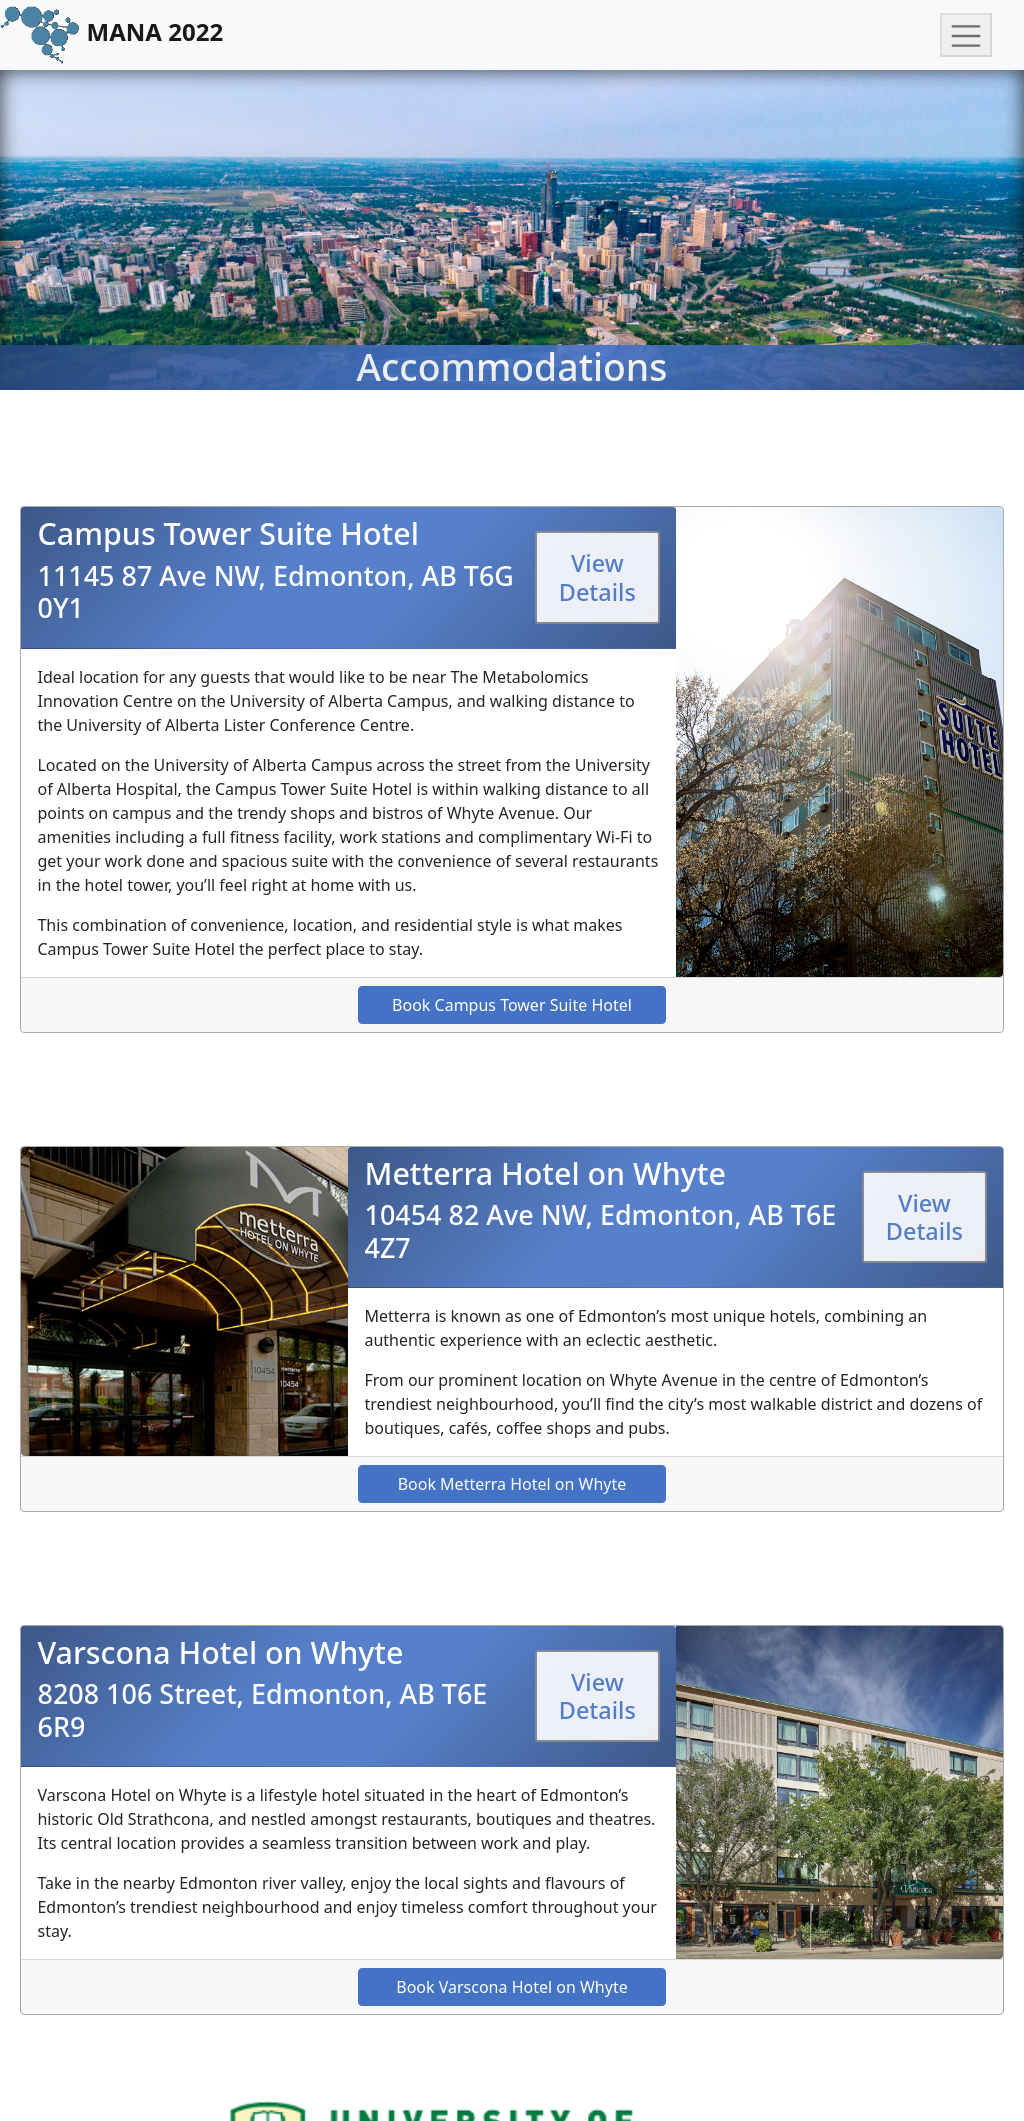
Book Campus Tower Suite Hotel (512, 1005)
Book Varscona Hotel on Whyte (511, 1987)
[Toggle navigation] (966, 35)
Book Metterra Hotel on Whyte (512, 1484)
